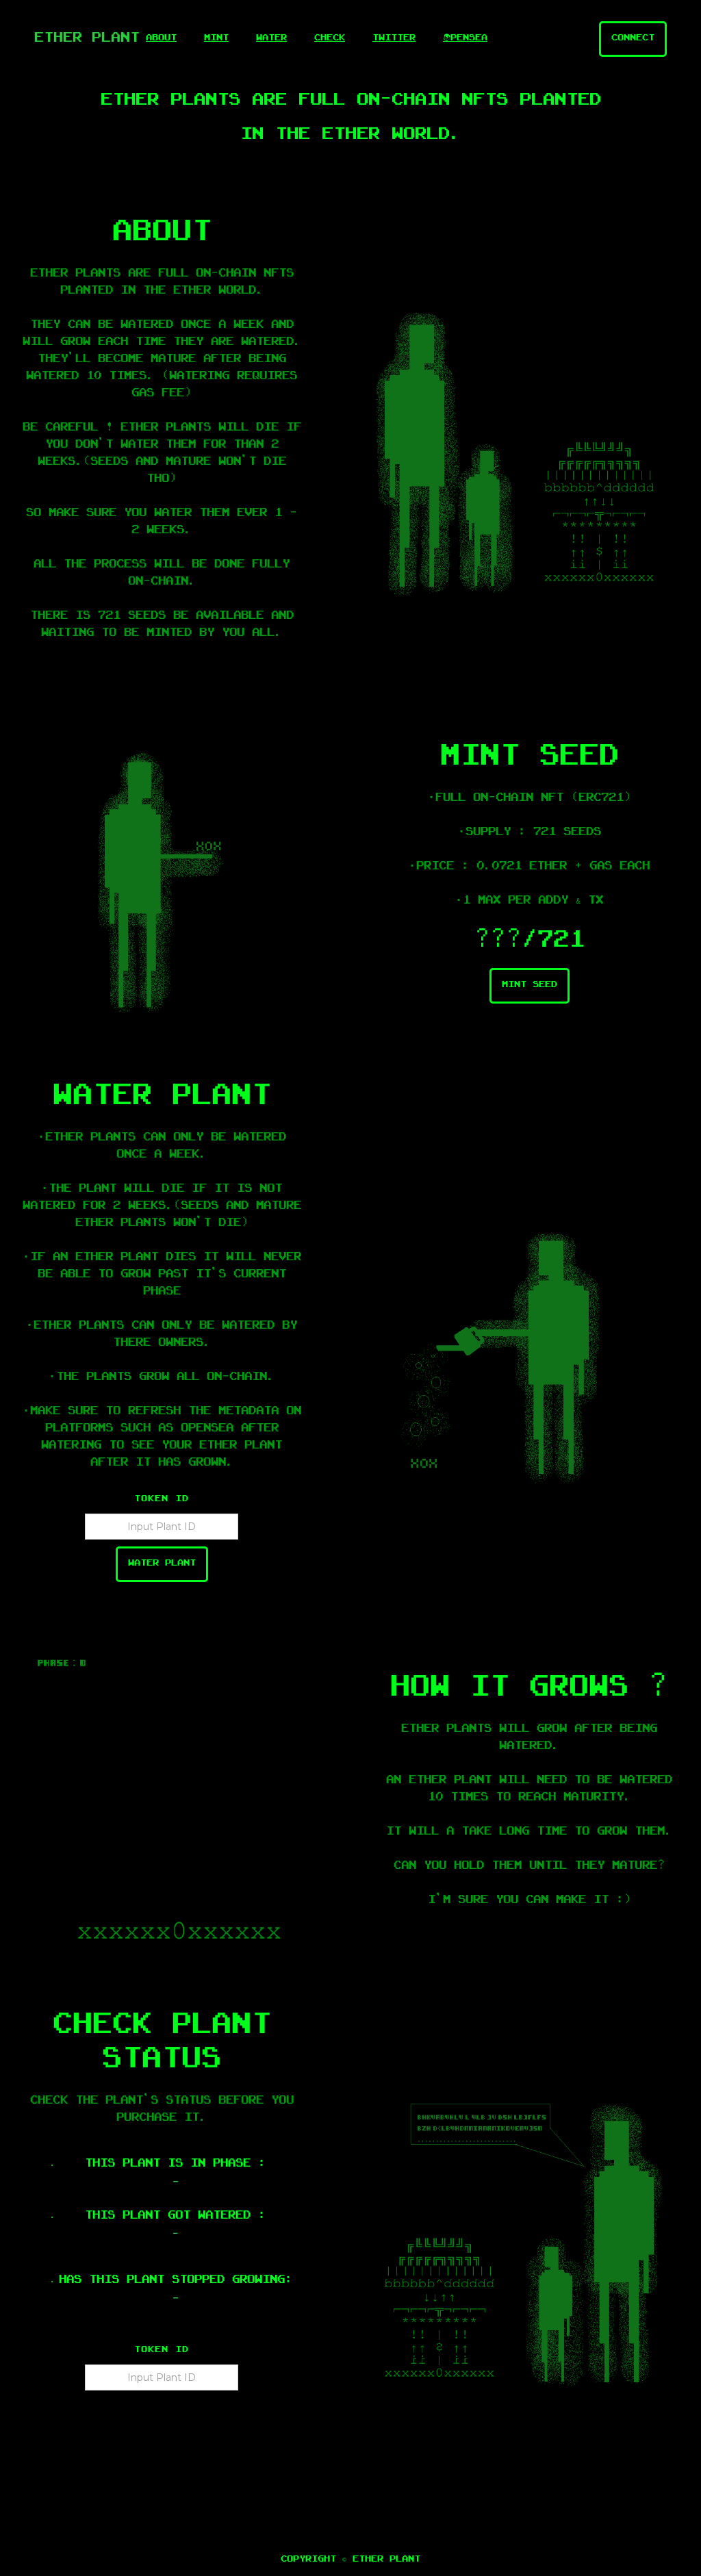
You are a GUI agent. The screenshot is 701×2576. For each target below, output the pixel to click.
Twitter (394, 39)
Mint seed (529, 986)
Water (271, 39)
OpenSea (465, 39)
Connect (632, 39)
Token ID (161, 1500)
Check (329, 39)
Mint (216, 39)
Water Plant (162, 1564)
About (161, 39)
